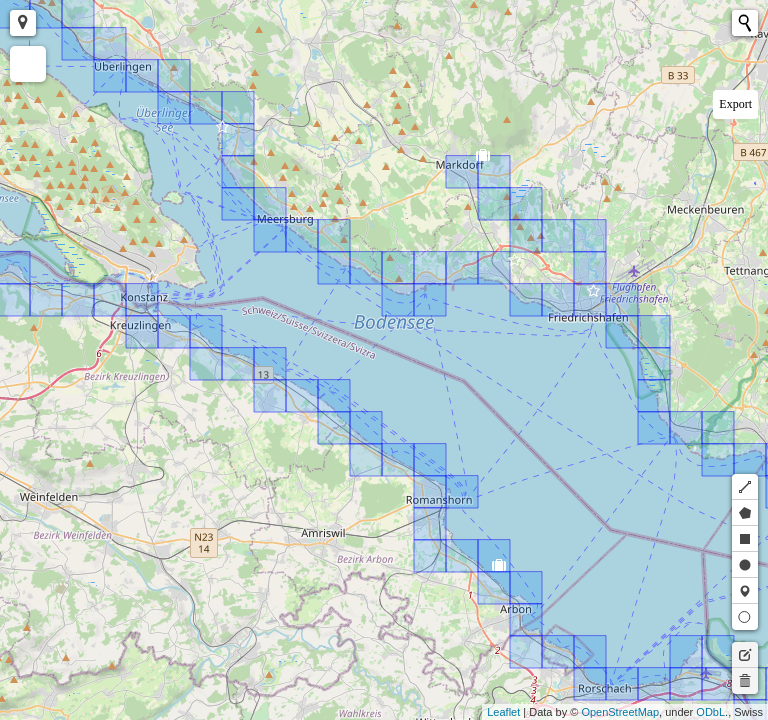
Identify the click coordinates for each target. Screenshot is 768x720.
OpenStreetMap (620, 712)
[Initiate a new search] (745, 23)
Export (735, 104)
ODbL (710, 712)
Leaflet (503, 712)
